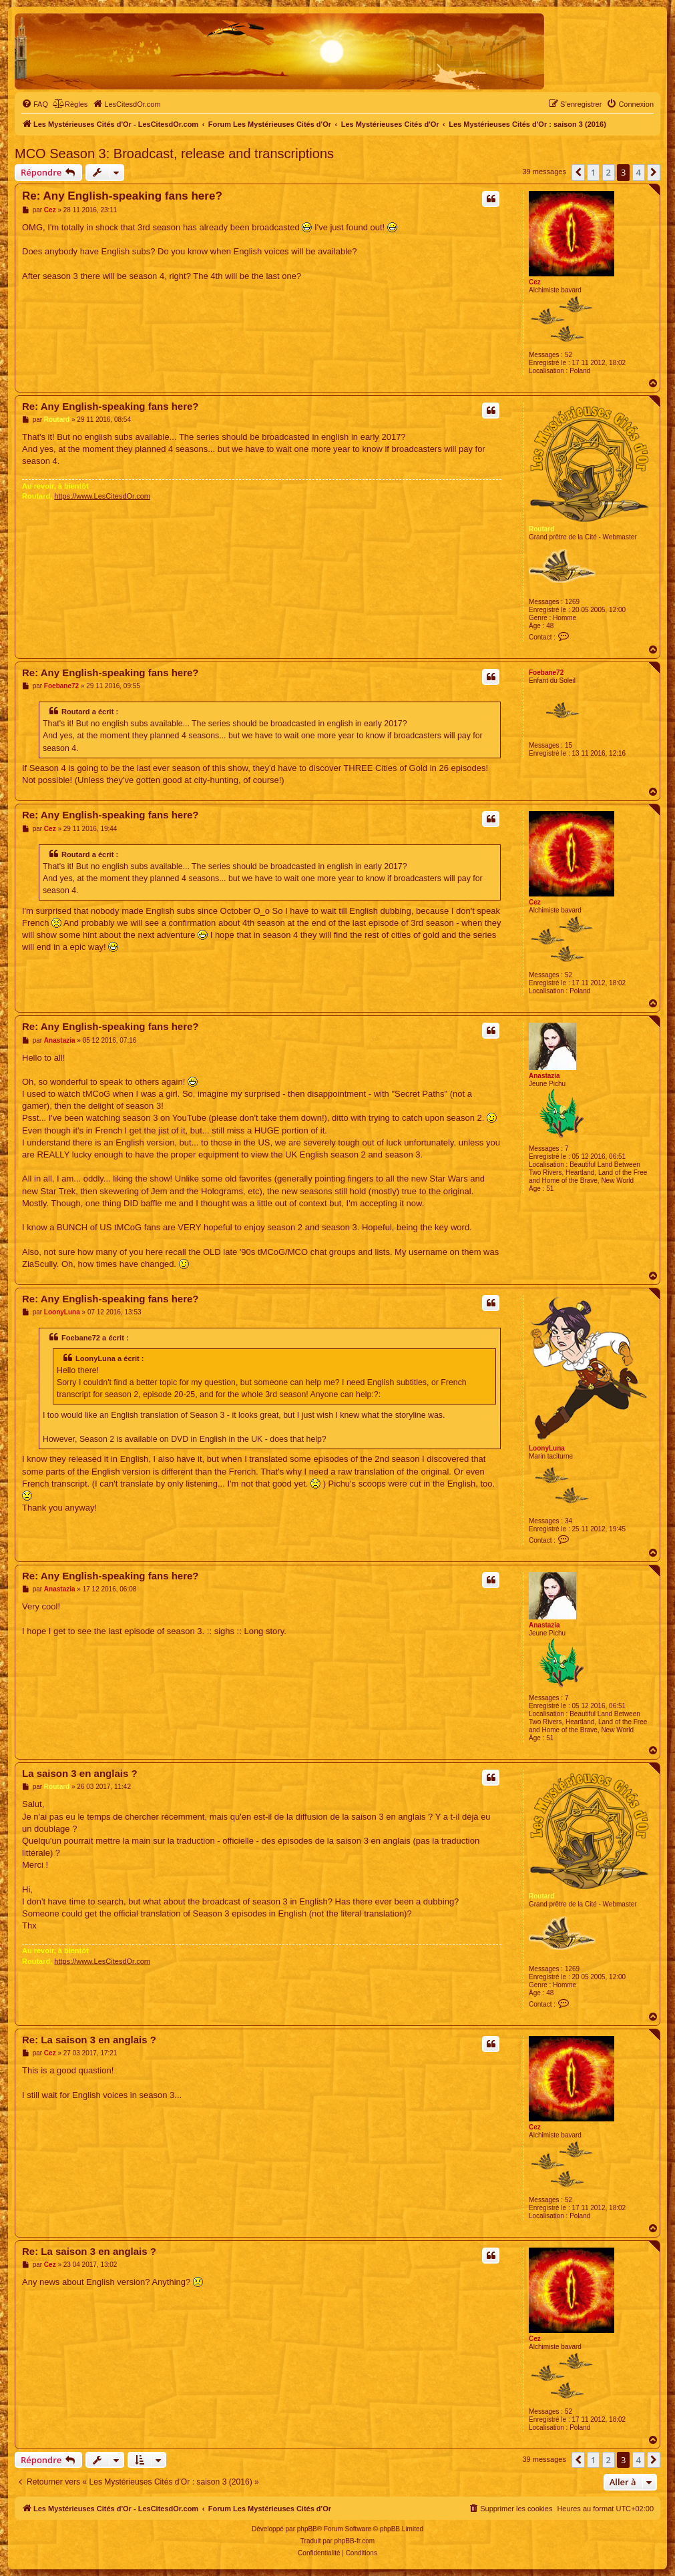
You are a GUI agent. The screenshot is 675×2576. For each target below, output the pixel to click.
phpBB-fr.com (354, 2541)
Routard (541, 529)
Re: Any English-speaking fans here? (122, 196)
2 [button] (608, 172)
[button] (578, 172)
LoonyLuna (547, 1448)
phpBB (307, 2529)
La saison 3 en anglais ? (80, 1773)
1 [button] (593, 172)
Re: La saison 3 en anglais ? (89, 2039)
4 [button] (638, 172)
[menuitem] (34, 104)
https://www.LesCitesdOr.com (102, 496)
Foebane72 (546, 672)
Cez (535, 282)
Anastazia (544, 1075)
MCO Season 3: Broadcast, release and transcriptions (174, 153)
